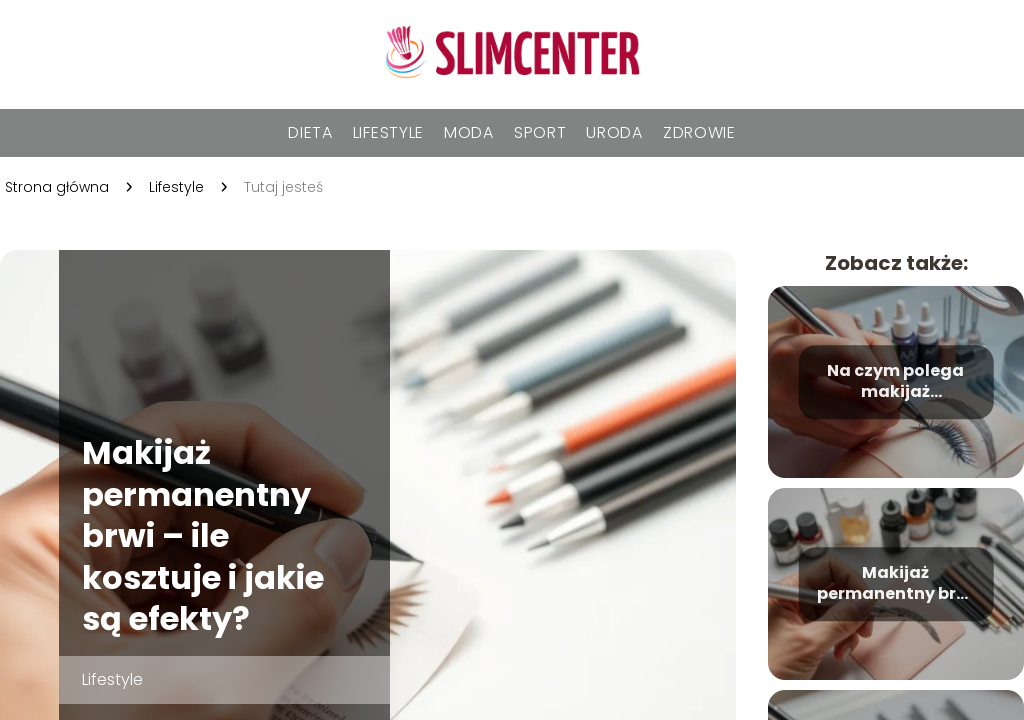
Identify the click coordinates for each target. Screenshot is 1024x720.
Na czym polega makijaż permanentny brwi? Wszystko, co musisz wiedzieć (895, 383)
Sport (540, 132)
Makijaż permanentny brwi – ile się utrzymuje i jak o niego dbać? (896, 585)
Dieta (310, 132)
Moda (469, 132)
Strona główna (57, 187)
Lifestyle (388, 132)
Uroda (614, 132)
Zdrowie (699, 132)
